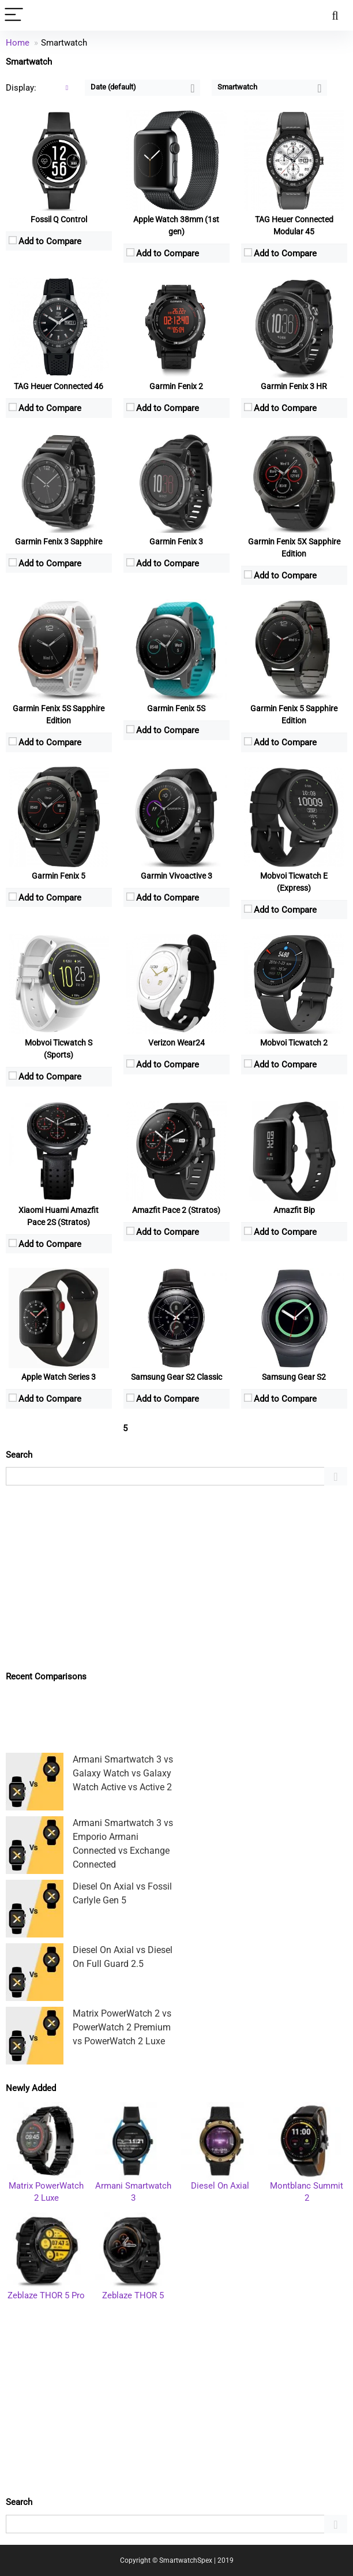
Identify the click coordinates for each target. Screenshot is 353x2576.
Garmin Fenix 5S (176, 708)
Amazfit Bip (294, 1210)
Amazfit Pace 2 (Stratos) (176, 1210)
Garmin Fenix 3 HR (294, 386)
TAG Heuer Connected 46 (58, 386)
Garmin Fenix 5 (58, 875)
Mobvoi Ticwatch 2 (294, 1042)
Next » (181, 1428)
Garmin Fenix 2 (176, 386)
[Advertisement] (176, 1578)
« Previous (27, 1428)
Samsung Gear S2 (294, 1377)
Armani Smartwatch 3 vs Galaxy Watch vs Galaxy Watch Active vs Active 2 (123, 1773)
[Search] (335, 15)
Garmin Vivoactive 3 (176, 875)
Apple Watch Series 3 (58, 1377)
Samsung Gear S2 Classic (176, 1377)
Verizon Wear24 (176, 1042)
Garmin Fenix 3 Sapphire (58, 541)
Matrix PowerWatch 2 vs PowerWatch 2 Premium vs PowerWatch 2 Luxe (122, 2027)
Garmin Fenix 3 (176, 541)
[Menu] (14, 15)
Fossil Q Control (59, 219)
